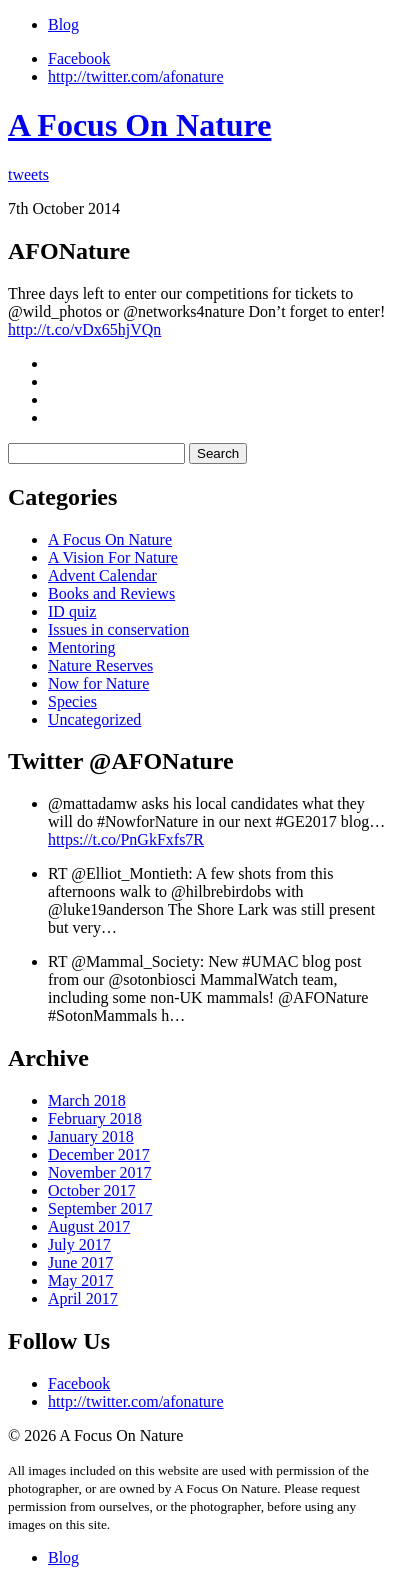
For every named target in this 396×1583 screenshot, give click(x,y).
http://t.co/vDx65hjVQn (84, 329)
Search (218, 453)
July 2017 (79, 1244)
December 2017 (99, 1154)
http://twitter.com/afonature (136, 76)
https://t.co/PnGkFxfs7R (126, 839)
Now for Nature (98, 683)
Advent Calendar (102, 575)
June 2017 (80, 1262)
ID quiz (72, 611)
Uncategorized (94, 719)
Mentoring (82, 647)
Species (72, 701)
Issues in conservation (118, 629)
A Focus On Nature (139, 125)
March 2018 (87, 1100)
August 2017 (89, 1226)
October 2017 (92, 1190)
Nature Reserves (100, 665)
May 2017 (80, 1280)
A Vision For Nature (113, 557)
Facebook (79, 58)
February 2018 (95, 1118)
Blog (63, 24)
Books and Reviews (111, 593)
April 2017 (83, 1298)
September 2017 (100, 1208)
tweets (28, 174)
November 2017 (100, 1172)
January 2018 (91, 1136)
